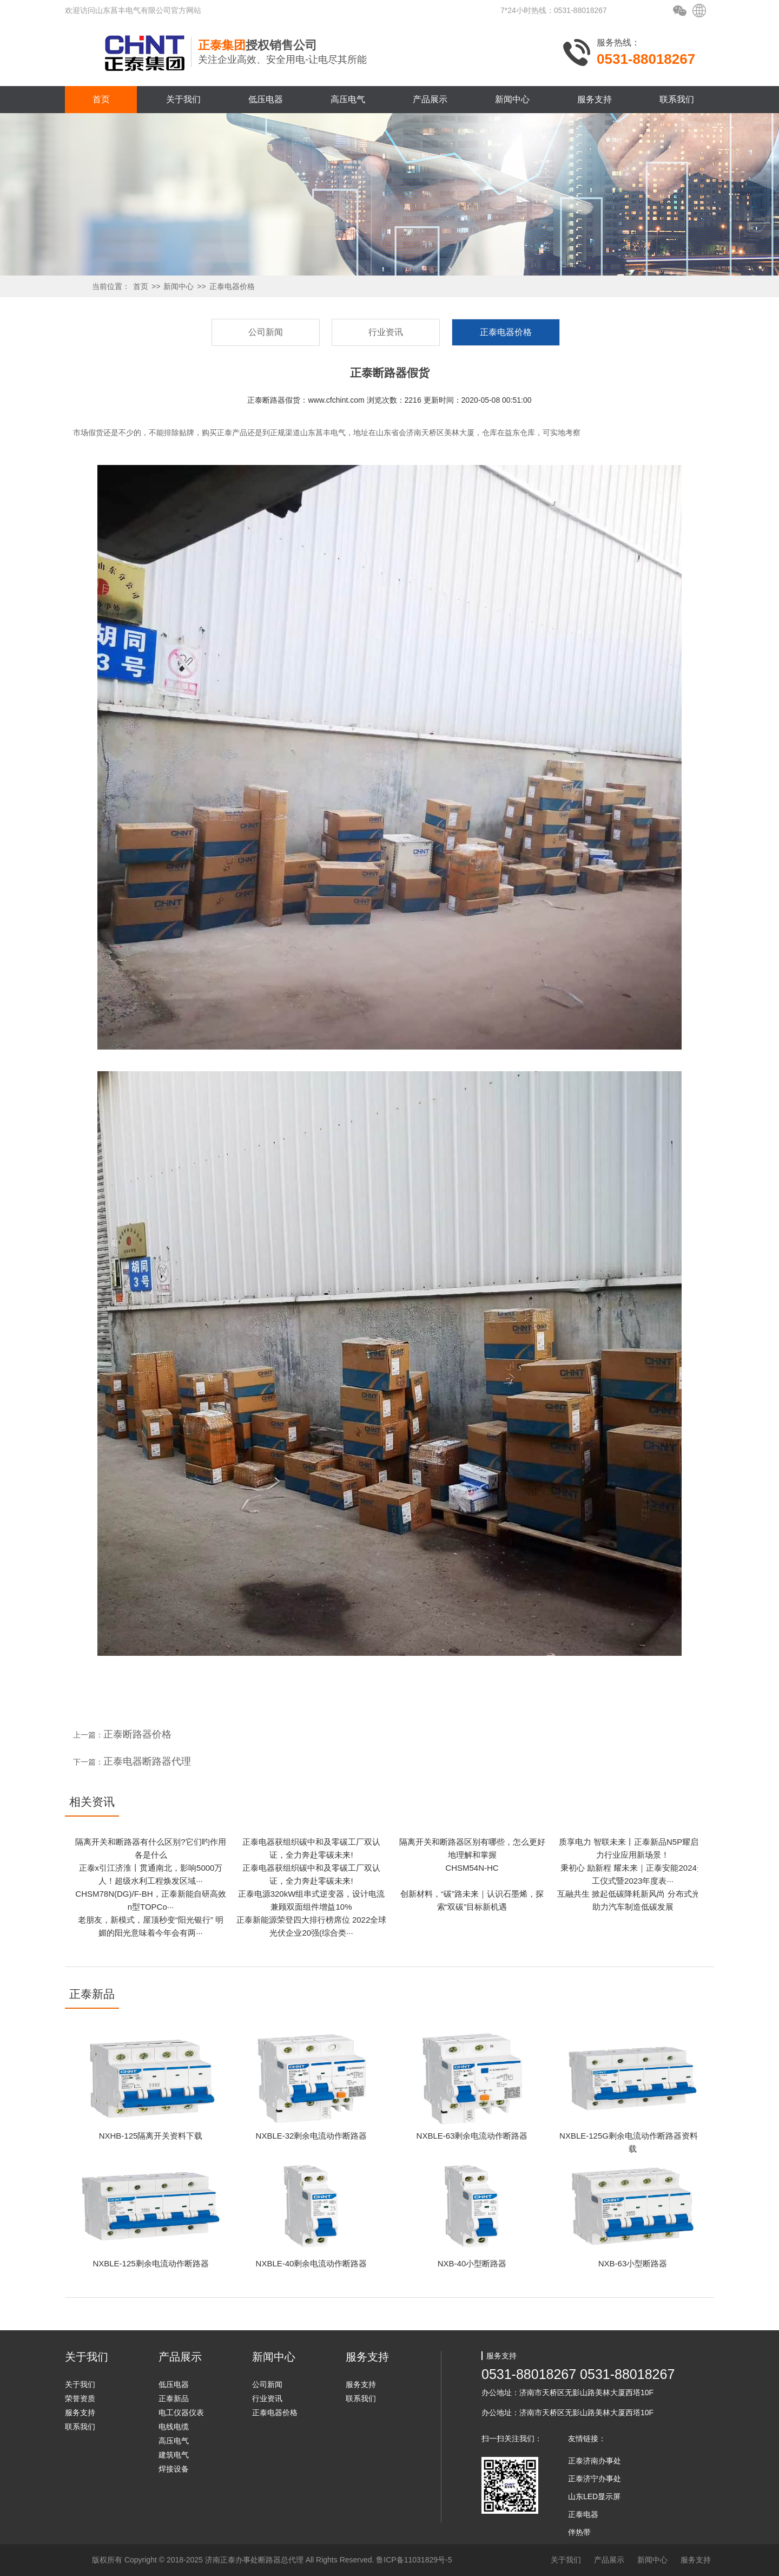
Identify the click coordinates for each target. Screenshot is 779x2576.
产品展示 (430, 99)
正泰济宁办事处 (594, 2478)
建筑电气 (174, 2454)
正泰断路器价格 (137, 1734)
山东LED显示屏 (594, 2496)
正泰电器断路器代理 (147, 1761)
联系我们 (676, 99)
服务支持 (594, 99)
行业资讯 (385, 332)
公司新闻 (265, 332)
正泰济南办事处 (594, 2460)
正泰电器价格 (232, 286)
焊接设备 (174, 2468)
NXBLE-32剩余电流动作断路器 (311, 2135)
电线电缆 (174, 2426)
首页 (101, 99)
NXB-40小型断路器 (472, 2263)
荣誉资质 (80, 2398)
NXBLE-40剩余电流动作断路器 (311, 2263)
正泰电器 (583, 2514)
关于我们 (183, 99)
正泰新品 (174, 2398)
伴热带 (579, 2532)
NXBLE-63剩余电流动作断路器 (472, 2135)
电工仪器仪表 (181, 2412)
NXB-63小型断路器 (633, 2263)
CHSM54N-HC (471, 1867)
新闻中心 (512, 99)
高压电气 (348, 99)
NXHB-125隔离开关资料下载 (151, 2135)
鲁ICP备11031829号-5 (414, 2559)
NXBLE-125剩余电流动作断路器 (150, 2263)
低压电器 (265, 99)
